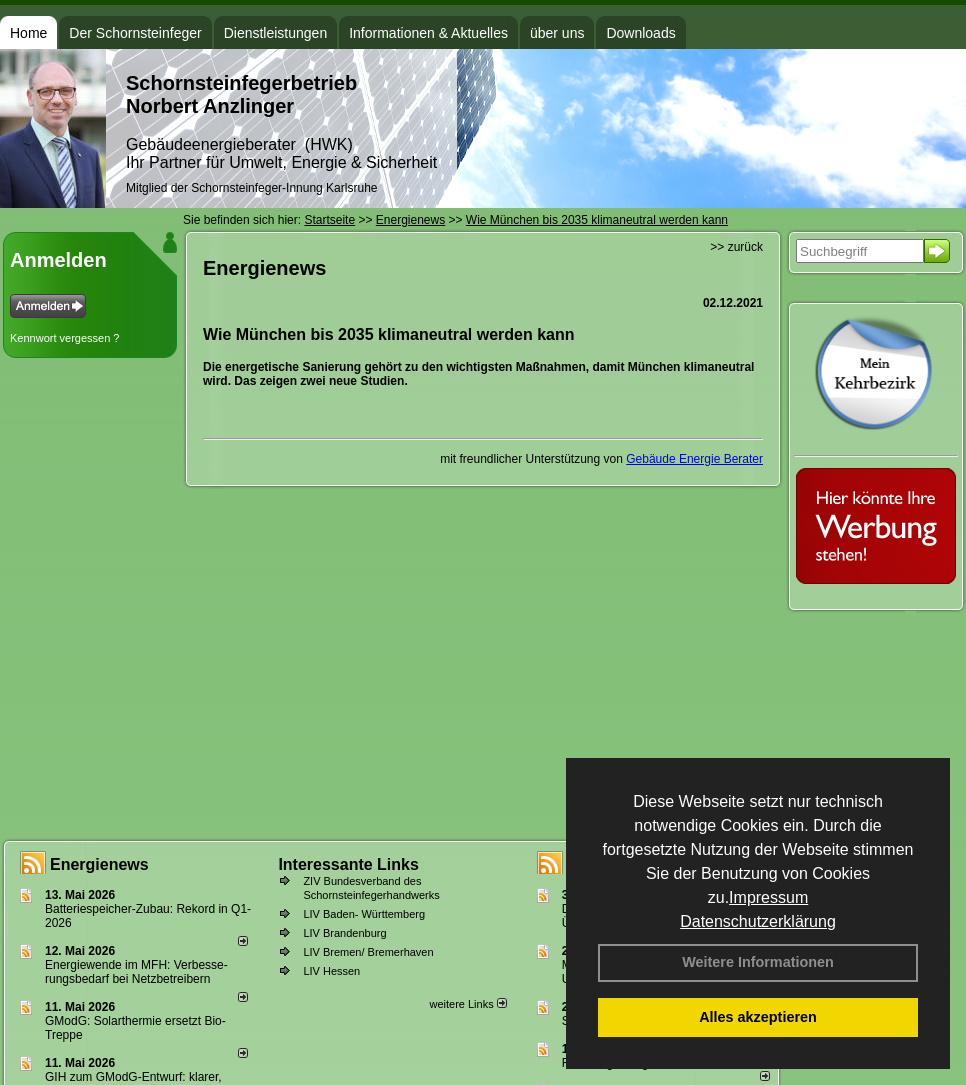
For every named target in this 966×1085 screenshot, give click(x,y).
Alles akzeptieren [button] (758, 1017)
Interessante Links (348, 864)
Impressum (768, 897)
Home (28, 33)
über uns (557, 33)
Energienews (99, 864)
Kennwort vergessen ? (64, 338)
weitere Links (467, 1004)
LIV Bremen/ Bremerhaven (368, 952)
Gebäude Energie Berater (694, 459)
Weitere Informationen (758, 962)
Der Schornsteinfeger (135, 33)
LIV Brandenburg (344, 933)
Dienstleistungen (276, 33)
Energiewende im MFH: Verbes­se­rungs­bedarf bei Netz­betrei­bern (136, 972)
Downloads (640, 33)
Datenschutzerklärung (758, 921)
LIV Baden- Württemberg (364, 914)
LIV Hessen (331, 971)
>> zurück (736, 247)
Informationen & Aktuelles (428, 33)
